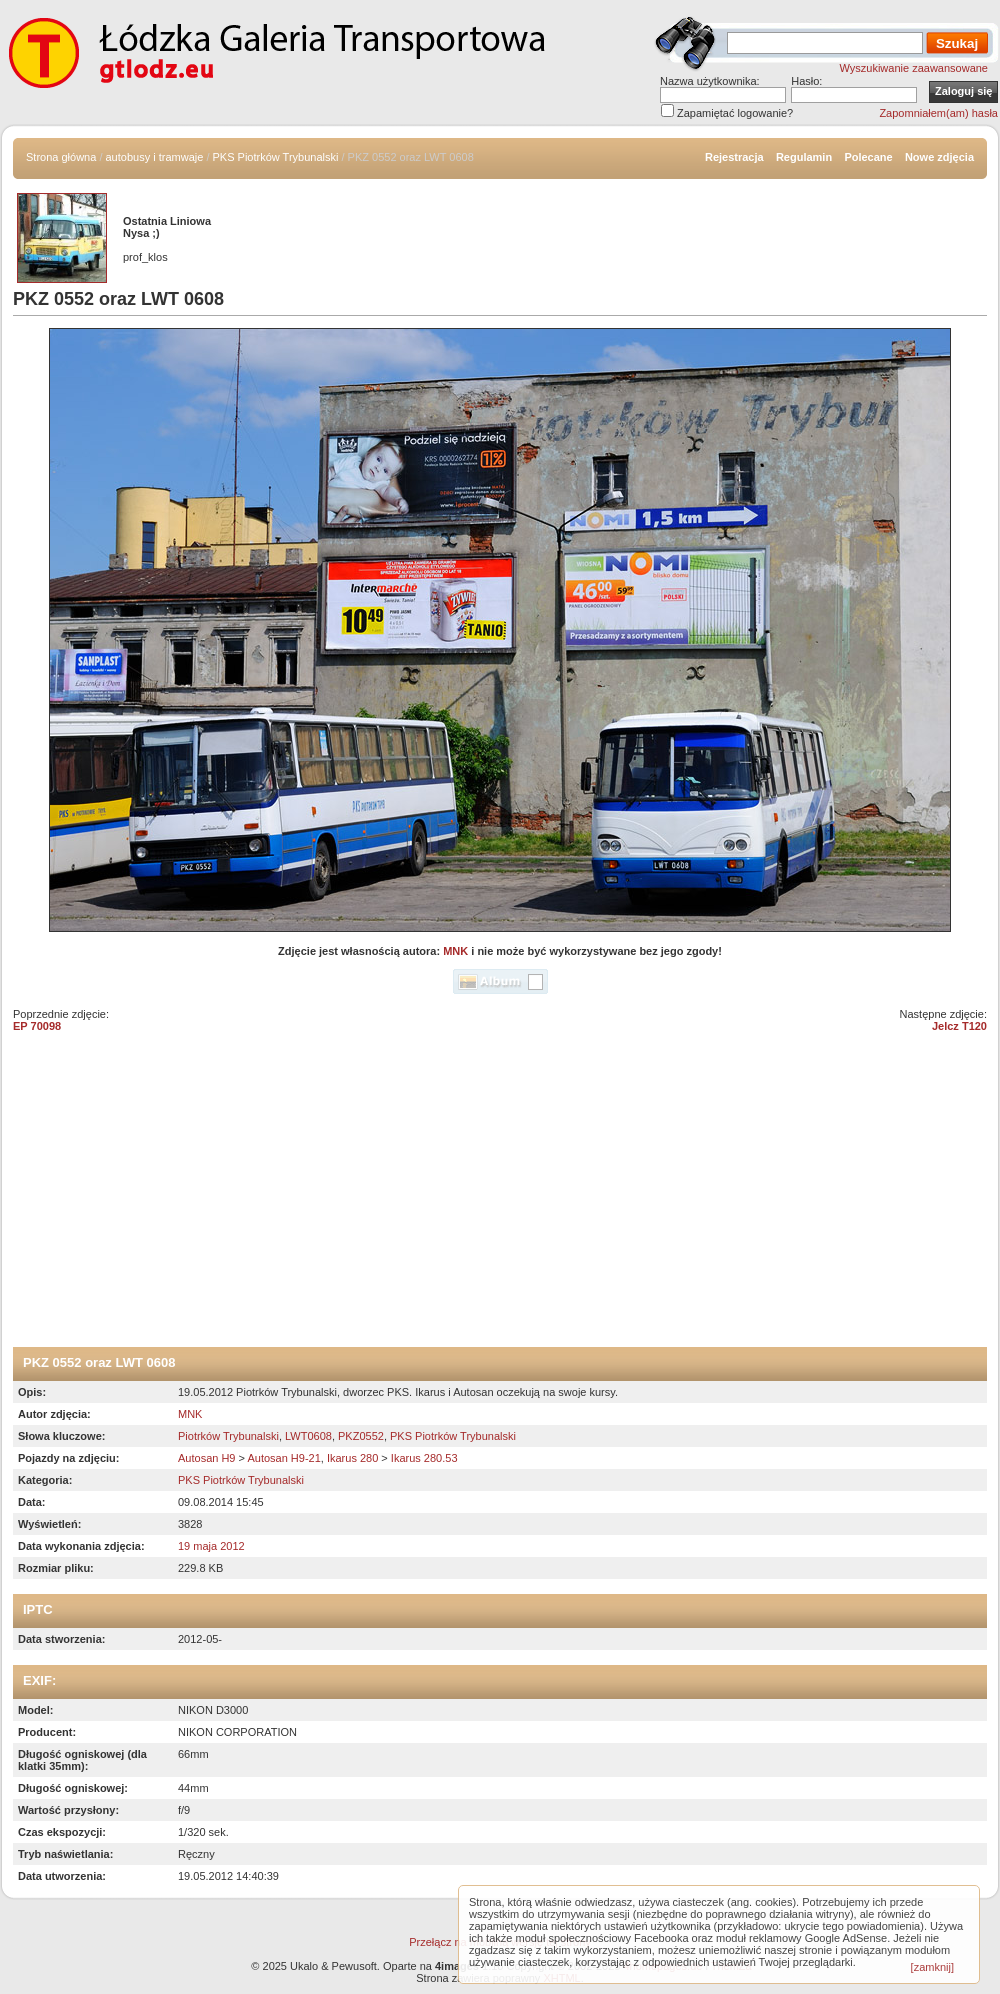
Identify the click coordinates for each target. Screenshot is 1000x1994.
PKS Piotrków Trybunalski (276, 157)
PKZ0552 (361, 1436)
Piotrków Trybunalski (228, 1436)
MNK (455, 951)
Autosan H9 (206, 1458)
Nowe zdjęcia (939, 157)
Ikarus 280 (352, 1458)
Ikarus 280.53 (424, 1458)
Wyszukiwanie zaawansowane (914, 68)
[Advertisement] (500, 1197)
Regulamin (804, 157)
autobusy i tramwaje (155, 157)
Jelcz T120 (959, 1026)
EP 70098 (37, 1026)
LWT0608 (308, 1436)
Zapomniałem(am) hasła (938, 113)
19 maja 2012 (211, 1546)
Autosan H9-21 (283, 1458)
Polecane (868, 157)
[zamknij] (932, 1967)
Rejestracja (734, 157)
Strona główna (61, 157)
